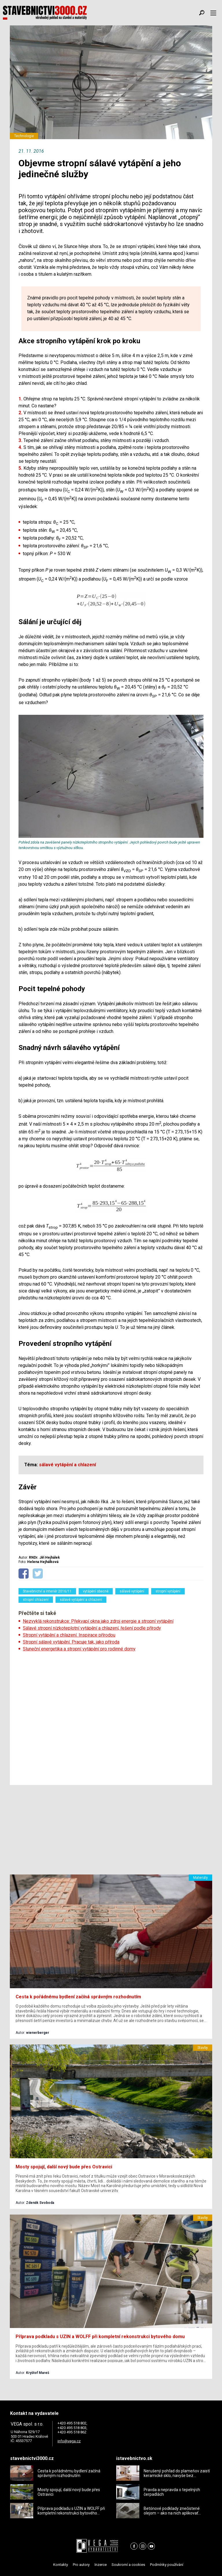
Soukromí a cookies (128, 2564)
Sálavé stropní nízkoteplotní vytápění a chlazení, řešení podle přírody (92, 1628)
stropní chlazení (36, 1600)
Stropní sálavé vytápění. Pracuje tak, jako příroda (71, 1642)
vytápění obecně (95, 1591)
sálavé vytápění (132, 1591)
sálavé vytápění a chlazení (81, 1600)
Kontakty (60, 2564)
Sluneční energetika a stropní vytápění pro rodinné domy (79, 1649)
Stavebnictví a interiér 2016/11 (47, 1591)
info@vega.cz (69, 2441)
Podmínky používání (166, 2564)
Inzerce (101, 2564)
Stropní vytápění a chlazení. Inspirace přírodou (69, 1635)
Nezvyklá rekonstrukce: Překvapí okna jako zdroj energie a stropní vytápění (98, 1621)
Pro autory (81, 2564)
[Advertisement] (111, 1716)
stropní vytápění (168, 1591)
